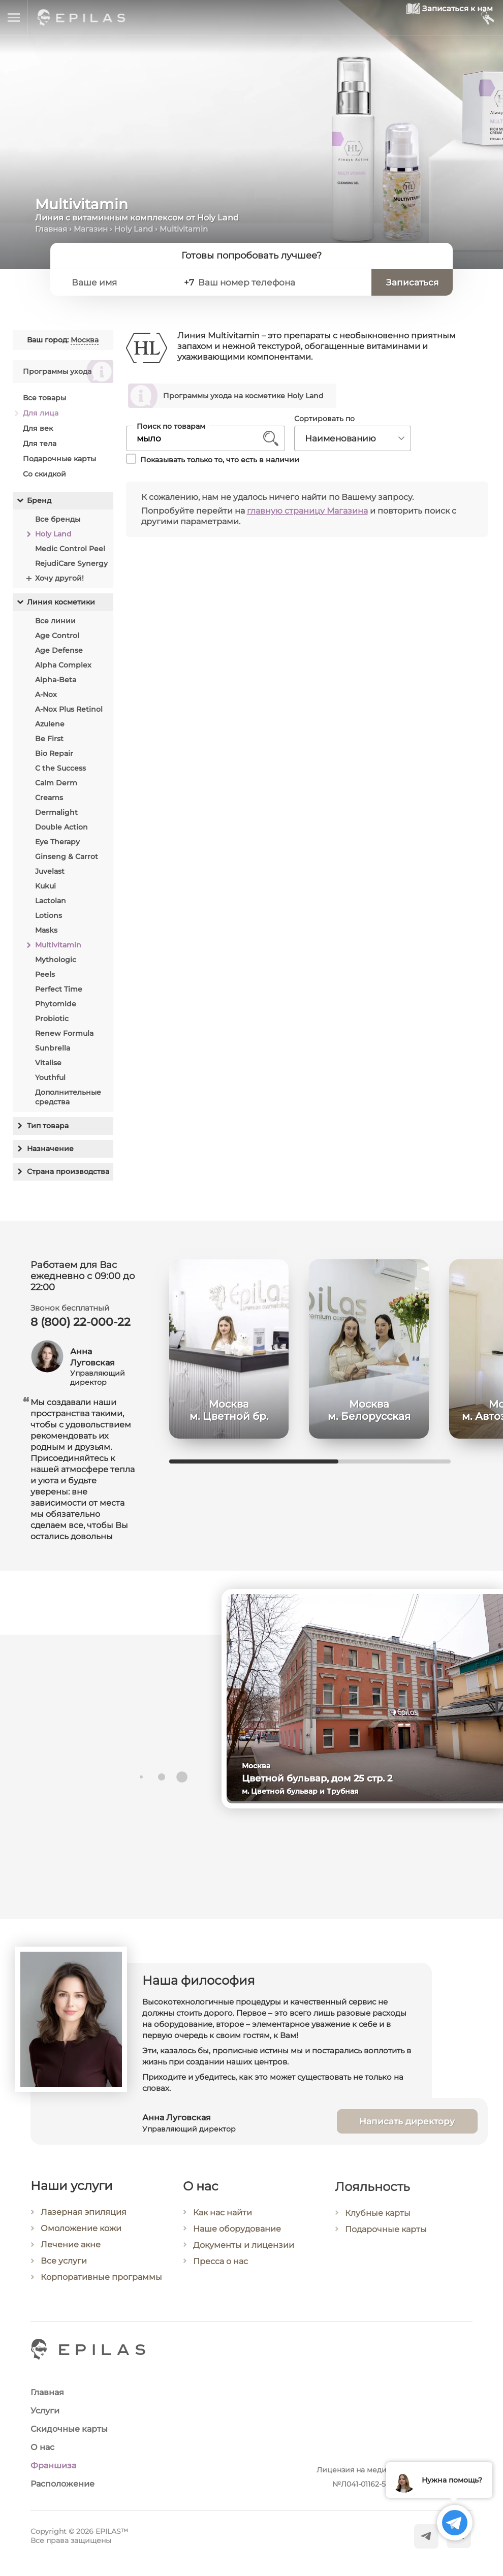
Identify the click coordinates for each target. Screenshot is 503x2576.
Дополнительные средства (68, 1097)
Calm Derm (56, 782)
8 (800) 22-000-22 (80, 1326)
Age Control (57, 635)
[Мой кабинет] (487, 18)
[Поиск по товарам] (198, 439)
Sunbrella (52, 1048)
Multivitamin (58, 944)
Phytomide (55, 1003)
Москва (85, 339)
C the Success (60, 768)
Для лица (40, 413)
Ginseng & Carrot (66, 856)
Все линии (55, 620)
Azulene (50, 723)
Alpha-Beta (55, 679)
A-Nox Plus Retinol (69, 709)
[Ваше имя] (124, 282)
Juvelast (50, 871)
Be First (49, 738)
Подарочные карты (59, 458)
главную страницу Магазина (307, 511)
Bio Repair (54, 753)
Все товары (44, 397)
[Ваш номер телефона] (283, 282)
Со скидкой (44, 474)
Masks (46, 930)
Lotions (48, 915)
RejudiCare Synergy (71, 563)
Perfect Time (58, 989)
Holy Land (133, 229)
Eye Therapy (57, 841)
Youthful (50, 1077)
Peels (45, 974)
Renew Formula (64, 1033)
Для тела (39, 443)
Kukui (45, 886)
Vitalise (48, 1062)
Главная (51, 229)
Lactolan (50, 900)
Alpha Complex (63, 665)
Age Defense (59, 650)
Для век (38, 428)
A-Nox (46, 694)
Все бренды (57, 519)
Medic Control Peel (70, 548)
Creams (49, 797)
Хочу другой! (59, 578)
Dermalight (56, 812)
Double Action (61, 827)
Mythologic (55, 959)
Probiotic (52, 1018)
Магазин (91, 229)
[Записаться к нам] (426, 18)
